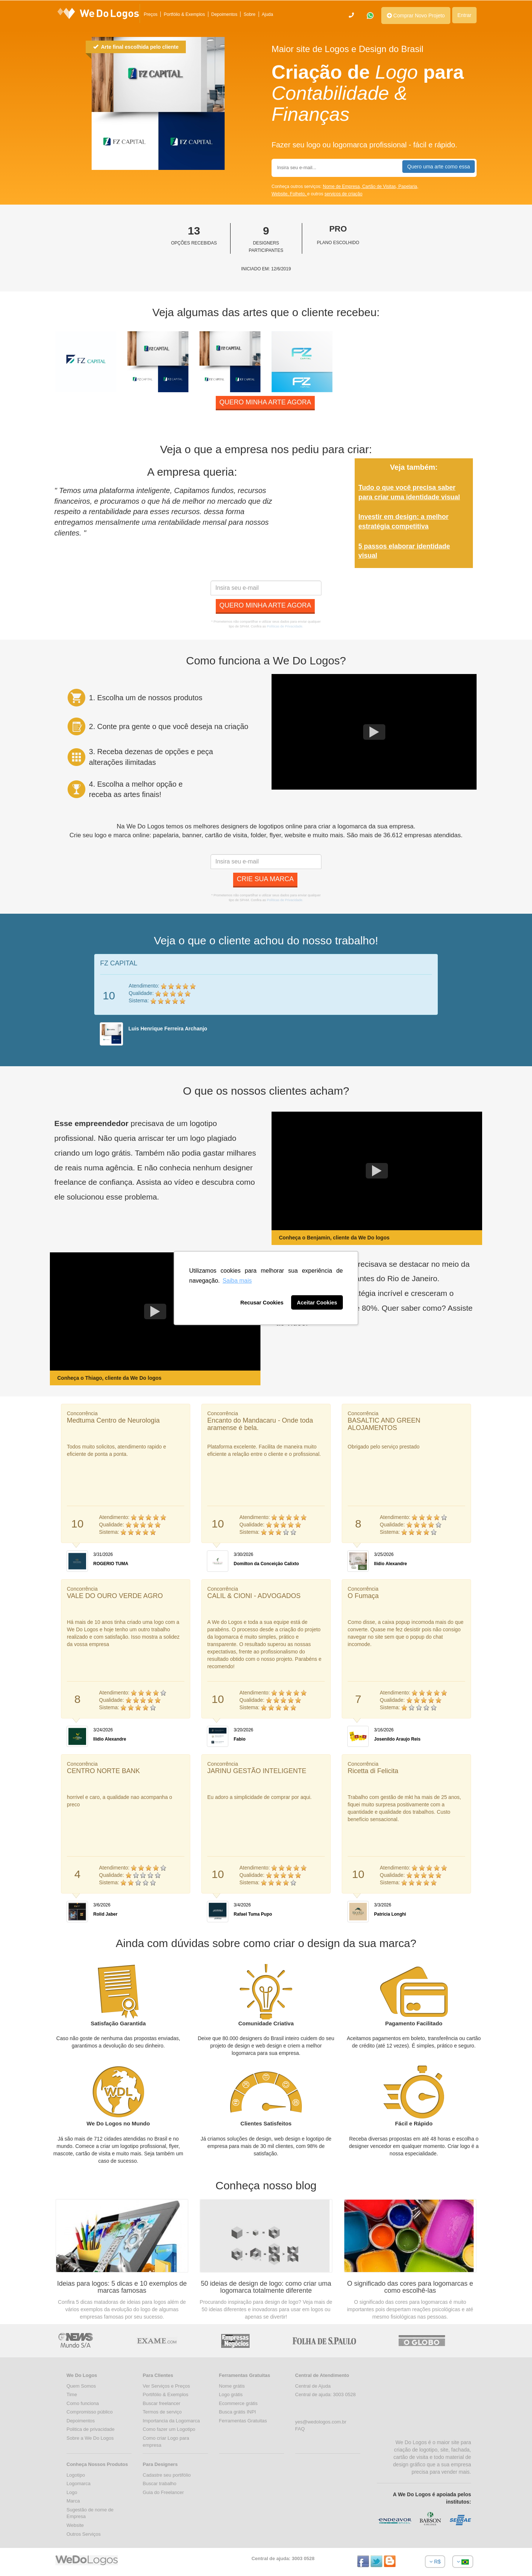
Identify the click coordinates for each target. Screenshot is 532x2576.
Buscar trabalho (159, 2483)
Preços (150, 14)
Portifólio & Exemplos (165, 2394)
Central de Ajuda (313, 2386)
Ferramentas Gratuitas (243, 2420)
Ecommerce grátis (238, 2403)
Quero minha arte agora (265, 402)
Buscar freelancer (161, 2403)
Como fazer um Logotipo (169, 2429)
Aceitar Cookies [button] (317, 1303)
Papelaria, (408, 186)
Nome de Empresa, (342, 186)
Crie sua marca (265, 879)
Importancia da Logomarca (171, 2420)
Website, (281, 193)
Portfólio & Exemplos (184, 14)
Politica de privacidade (90, 2429)
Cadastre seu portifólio (167, 2475)
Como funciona (82, 2403)
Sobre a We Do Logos (90, 2438)
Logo (71, 2492)
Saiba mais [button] (237, 1280)
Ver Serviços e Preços (166, 2386)
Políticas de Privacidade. (285, 626)
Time (71, 2394)
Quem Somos (81, 2386)
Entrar (464, 15)
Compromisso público (89, 2412)
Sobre (249, 14)
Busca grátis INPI (237, 2412)
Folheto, (298, 193)
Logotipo (75, 2475)
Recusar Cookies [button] (262, 1303)
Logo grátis (231, 2394)
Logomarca (78, 2483)
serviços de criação (343, 193)
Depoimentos (224, 14)
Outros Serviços (83, 2534)
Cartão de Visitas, (380, 186)
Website (75, 2525)
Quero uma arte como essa (438, 167)
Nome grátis (232, 2386)
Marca (73, 2501)
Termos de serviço (162, 2412)
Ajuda (267, 14)
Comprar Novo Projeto (416, 15)
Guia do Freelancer (163, 2492)
